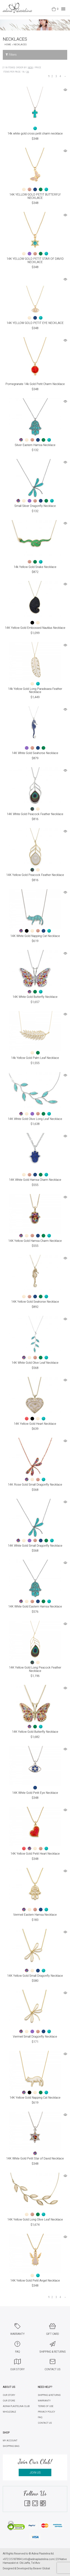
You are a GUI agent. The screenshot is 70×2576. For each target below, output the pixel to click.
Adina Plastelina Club (16, 2406)
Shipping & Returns (49, 2395)
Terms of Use (45, 2406)
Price (38, 67)
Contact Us (45, 2423)
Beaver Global (41, 2568)
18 (23, 71)
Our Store (9, 2400)
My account (10, 2440)
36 (27, 71)
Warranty (44, 2400)
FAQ (40, 2417)
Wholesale (9, 2411)
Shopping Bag (11, 2446)
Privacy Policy (46, 2411)
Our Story (9, 2395)
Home (7, 44)
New (30, 67)
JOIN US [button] (35, 2472)
